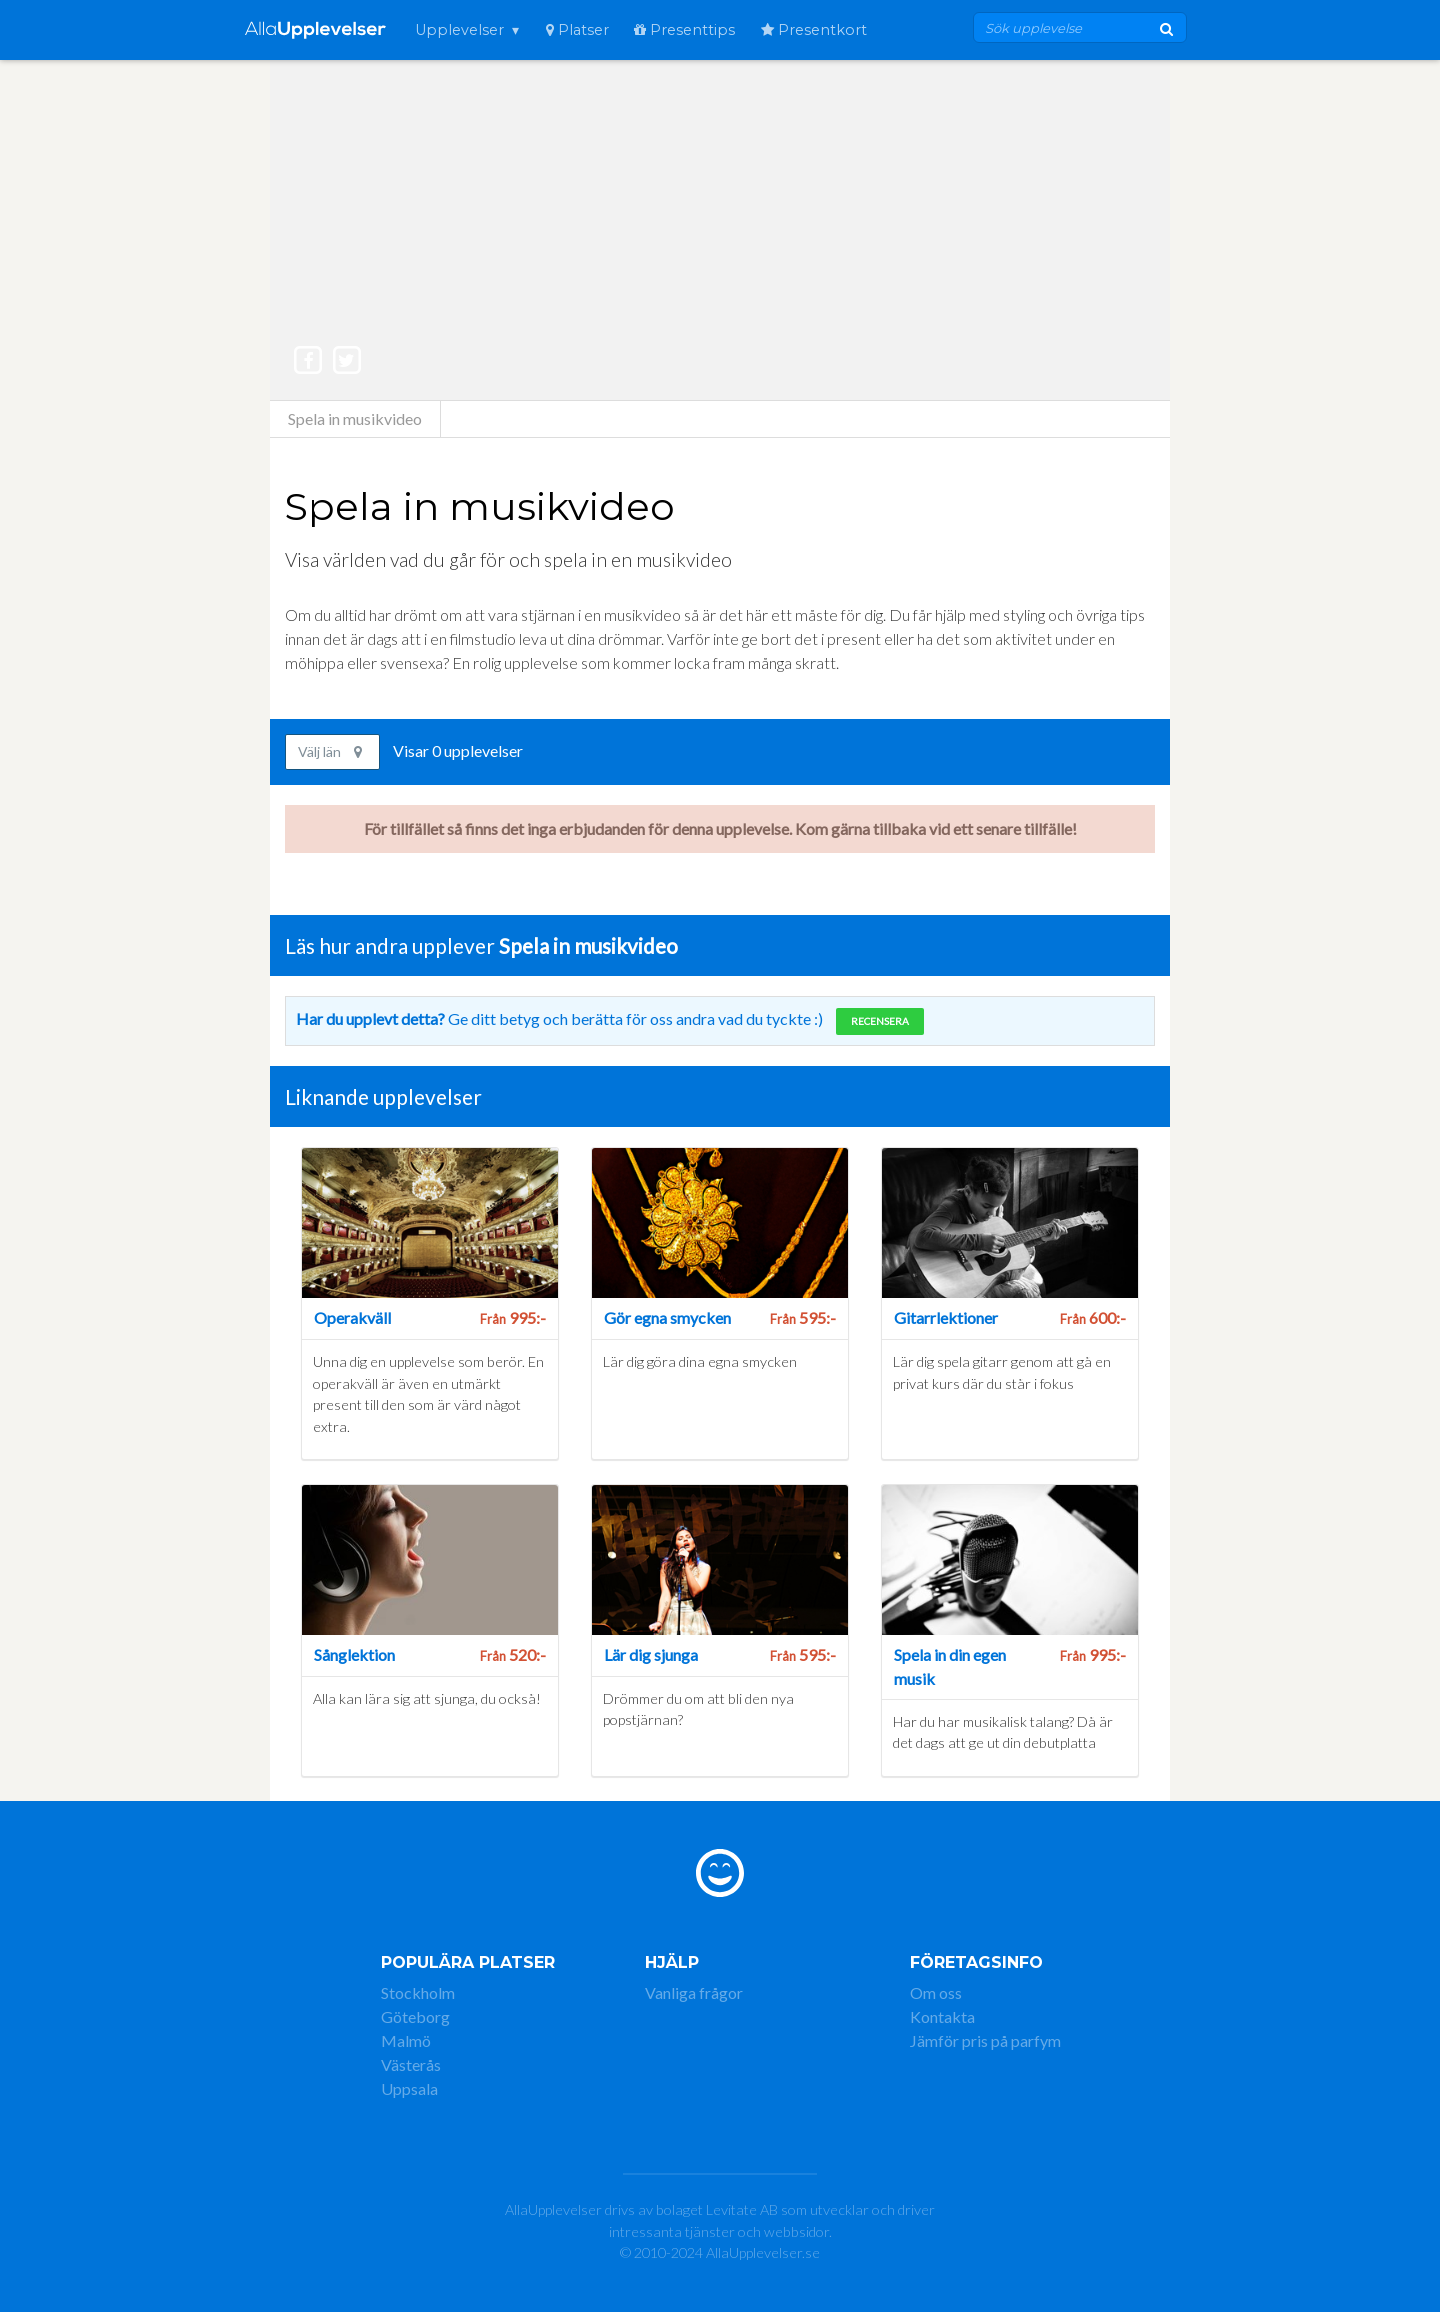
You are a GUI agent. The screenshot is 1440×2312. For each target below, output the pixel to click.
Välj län (330, 751)
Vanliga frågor (694, 1992)
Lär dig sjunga (651, 1654)
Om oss (936, 1992)
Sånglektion (354, 1654)
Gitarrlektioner (946, 1317)
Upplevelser (459, 30)
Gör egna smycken (667, 1317)
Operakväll (352, 1317)
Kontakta (942, 2016)
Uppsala (409, 2088)
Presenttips (684, 30)
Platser (577, 30)
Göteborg (415, 2016)
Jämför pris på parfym (985, 2040)
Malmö (406, 2040)
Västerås (411, 2064)
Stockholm (418, 1992)
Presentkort (814, 30)
